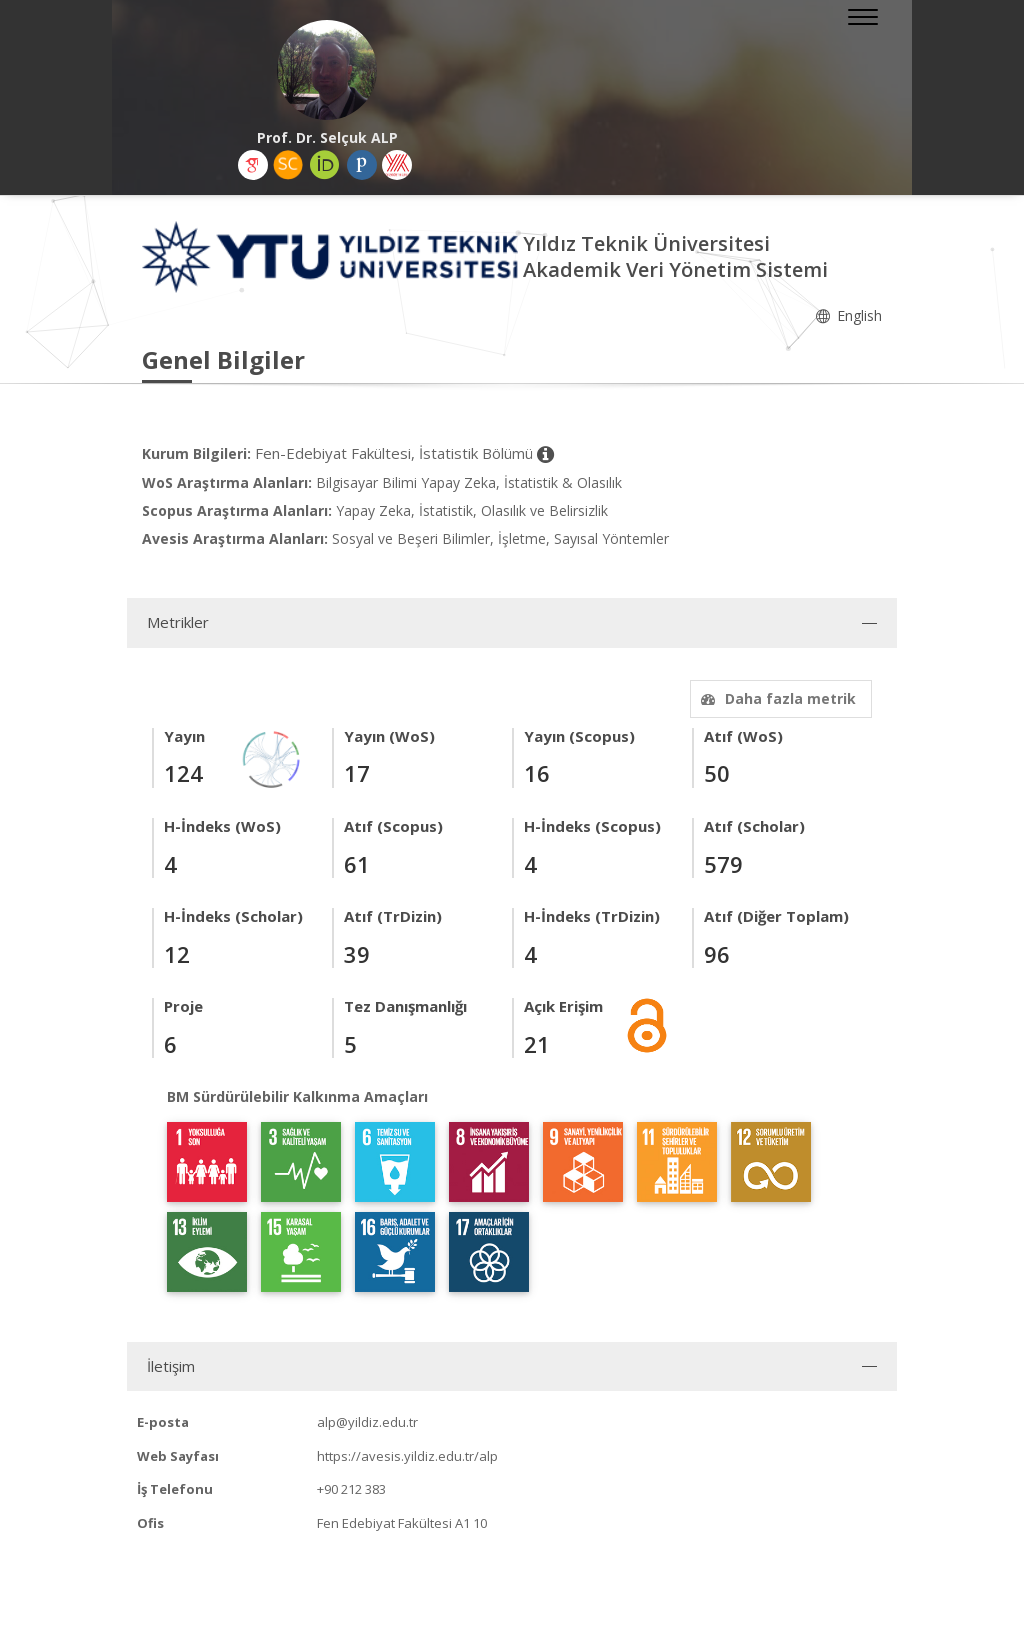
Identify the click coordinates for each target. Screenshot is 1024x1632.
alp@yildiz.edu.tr (367, 1422)
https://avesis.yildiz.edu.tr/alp (407, 1456)
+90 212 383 (351, 1489)
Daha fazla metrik (776, 698)
